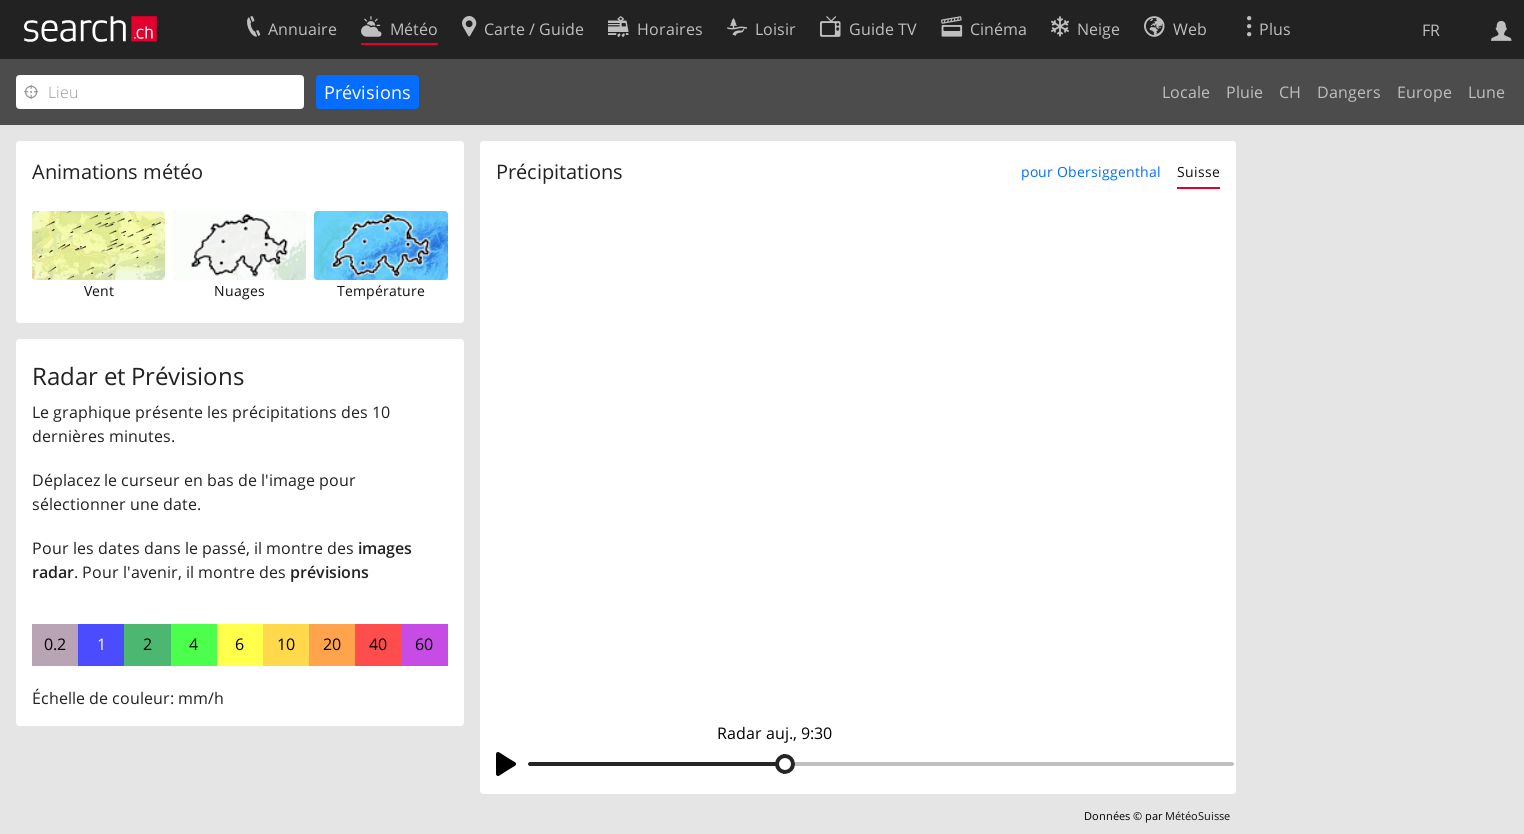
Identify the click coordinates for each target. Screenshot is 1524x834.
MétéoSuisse (1197, 815)
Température (381, 290)
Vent (99, 290)
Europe (1424, 92)
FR (1431, 30)
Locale (1186, 92)
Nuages (239, 290)
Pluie (1244, 92)
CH (1290, 92)
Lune (1486, 92)
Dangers (1349, 92)
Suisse (1198, 171)
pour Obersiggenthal (1091, 171)
